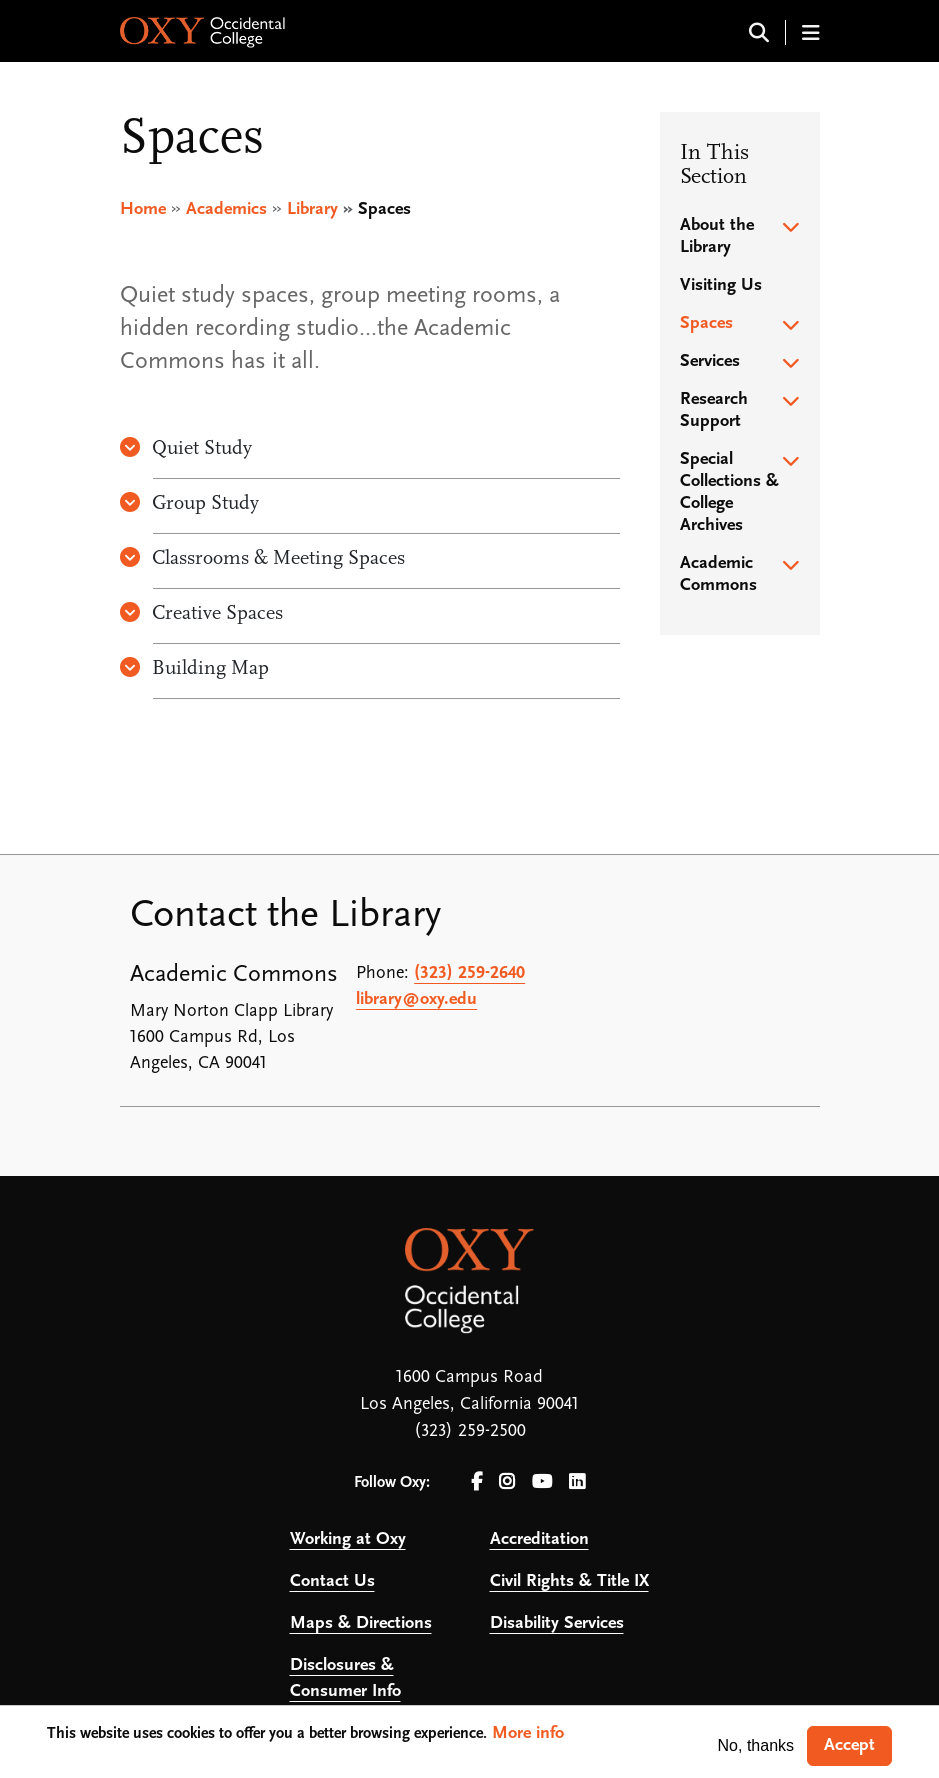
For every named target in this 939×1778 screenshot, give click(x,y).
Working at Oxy (348, 1539)
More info (528, 1733)
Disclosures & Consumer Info (345, 1678)
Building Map (194, 669)
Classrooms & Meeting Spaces (262, 559)
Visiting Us (721, 285)
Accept (849, 1745)
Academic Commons (718, 574)
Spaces (706, 323)
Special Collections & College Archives (729, 492)
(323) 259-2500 (470, 1431)
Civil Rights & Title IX (569, 1581)
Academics (226, 209)
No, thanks (756, 1745)
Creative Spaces (201, 614)
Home (143, 209)
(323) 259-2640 (469, 973)
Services (710, 361)
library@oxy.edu (416, 999)
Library (312, 209)
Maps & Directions (361, 1623)
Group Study (189, 504)
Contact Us (332, 1581)
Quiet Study (186, 449)
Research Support (714, 410)
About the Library (717, 236)
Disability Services (557, 1623)
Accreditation (539, 1539)
